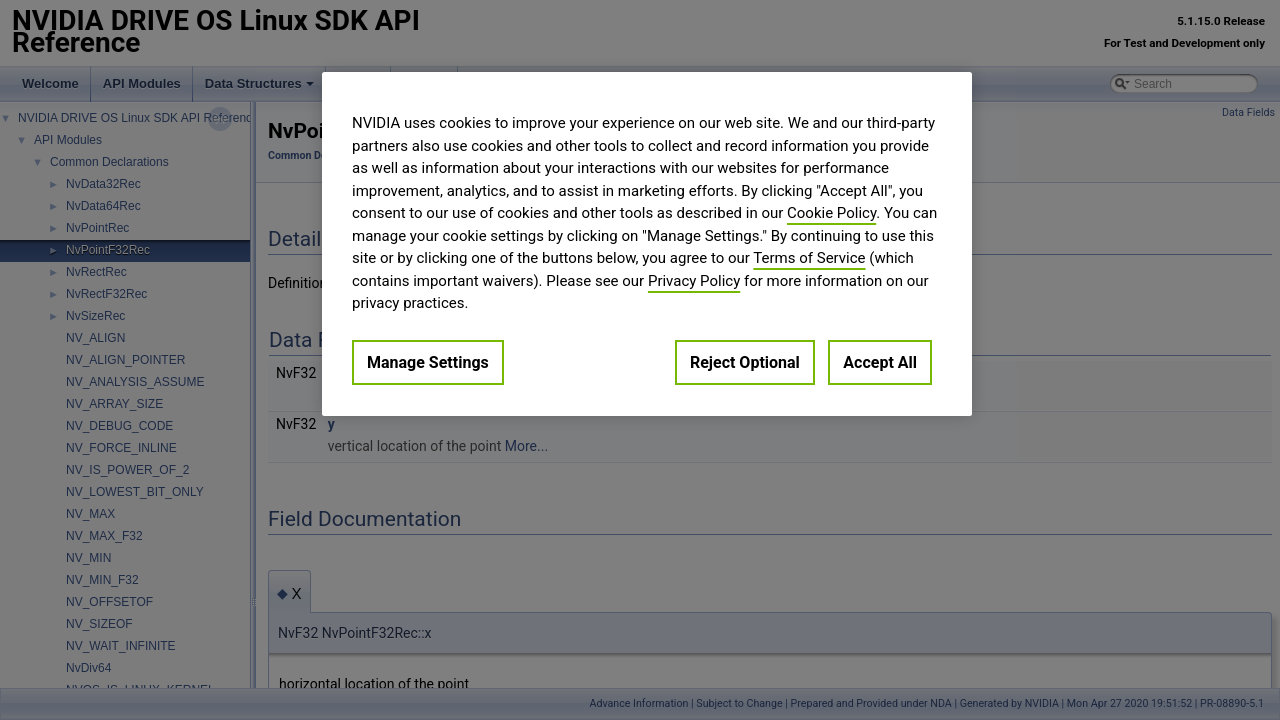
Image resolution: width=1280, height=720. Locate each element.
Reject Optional (745, 362)
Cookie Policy (831, 213)
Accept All (880, 362)
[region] (647, 244)
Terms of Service (809, 258)
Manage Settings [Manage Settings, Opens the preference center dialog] (428, 362)
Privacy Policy (694, 281)
